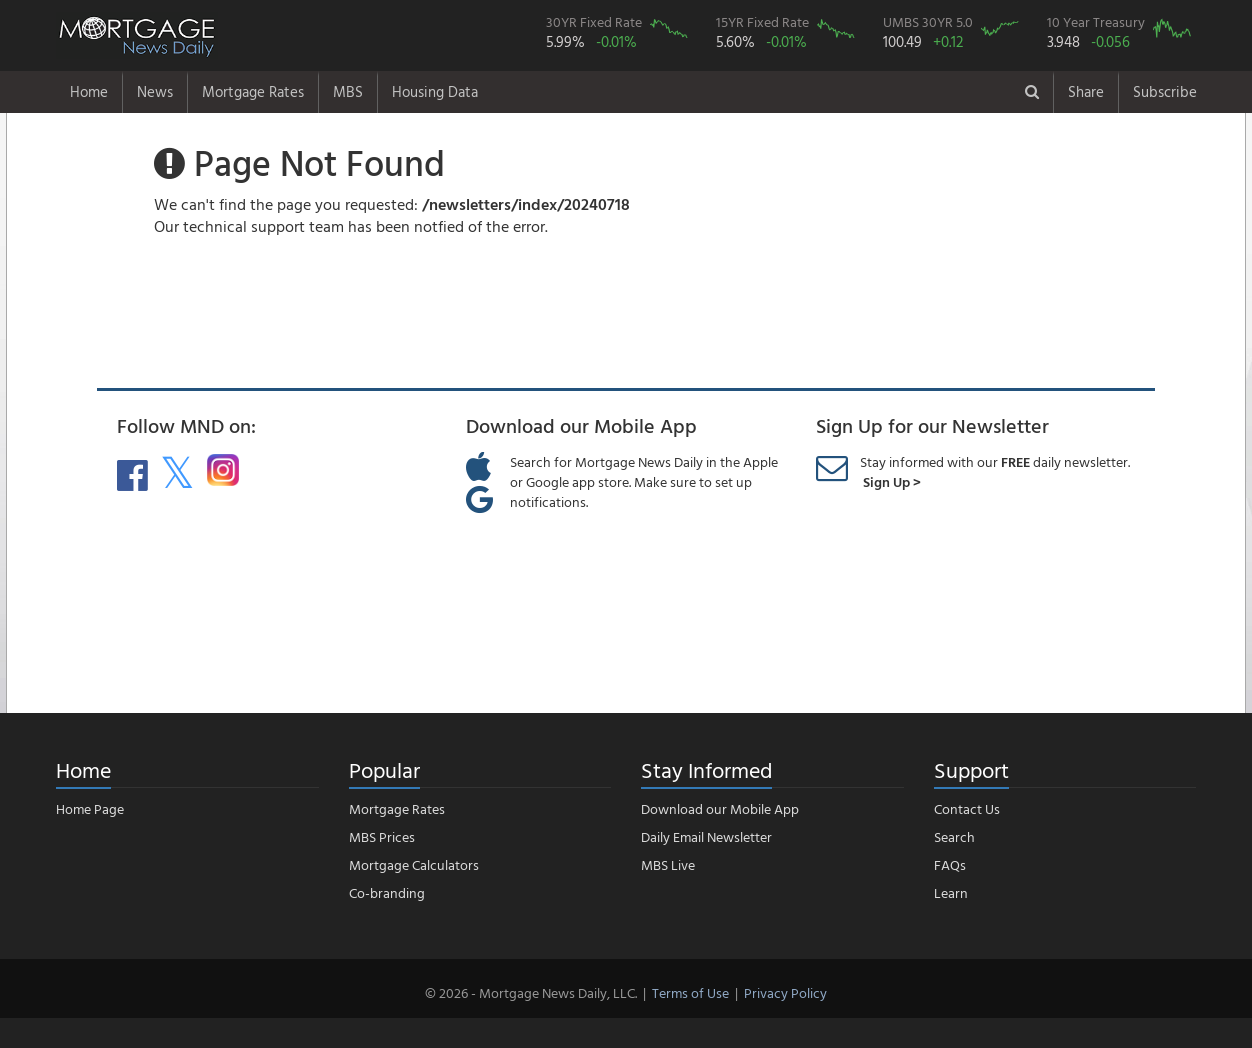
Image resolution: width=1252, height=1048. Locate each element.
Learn (951, 892)
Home (89, 91)
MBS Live (668, 864)
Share (1086, 91)
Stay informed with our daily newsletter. (995, 471)
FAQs (950, 864)
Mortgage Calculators (414, 864)
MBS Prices (382, 836)
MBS (348, 91)
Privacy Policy (785, 992)
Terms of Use (690, 992)
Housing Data (435, 91)
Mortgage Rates (253, 91)
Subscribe (1165, 91)
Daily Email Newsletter (706, 836)
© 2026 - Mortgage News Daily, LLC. (531, 992)
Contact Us (967, 808)
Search (954, 836)
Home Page (90, 808)
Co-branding (387, 892)
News (155, 91)
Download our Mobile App (720, 808)
